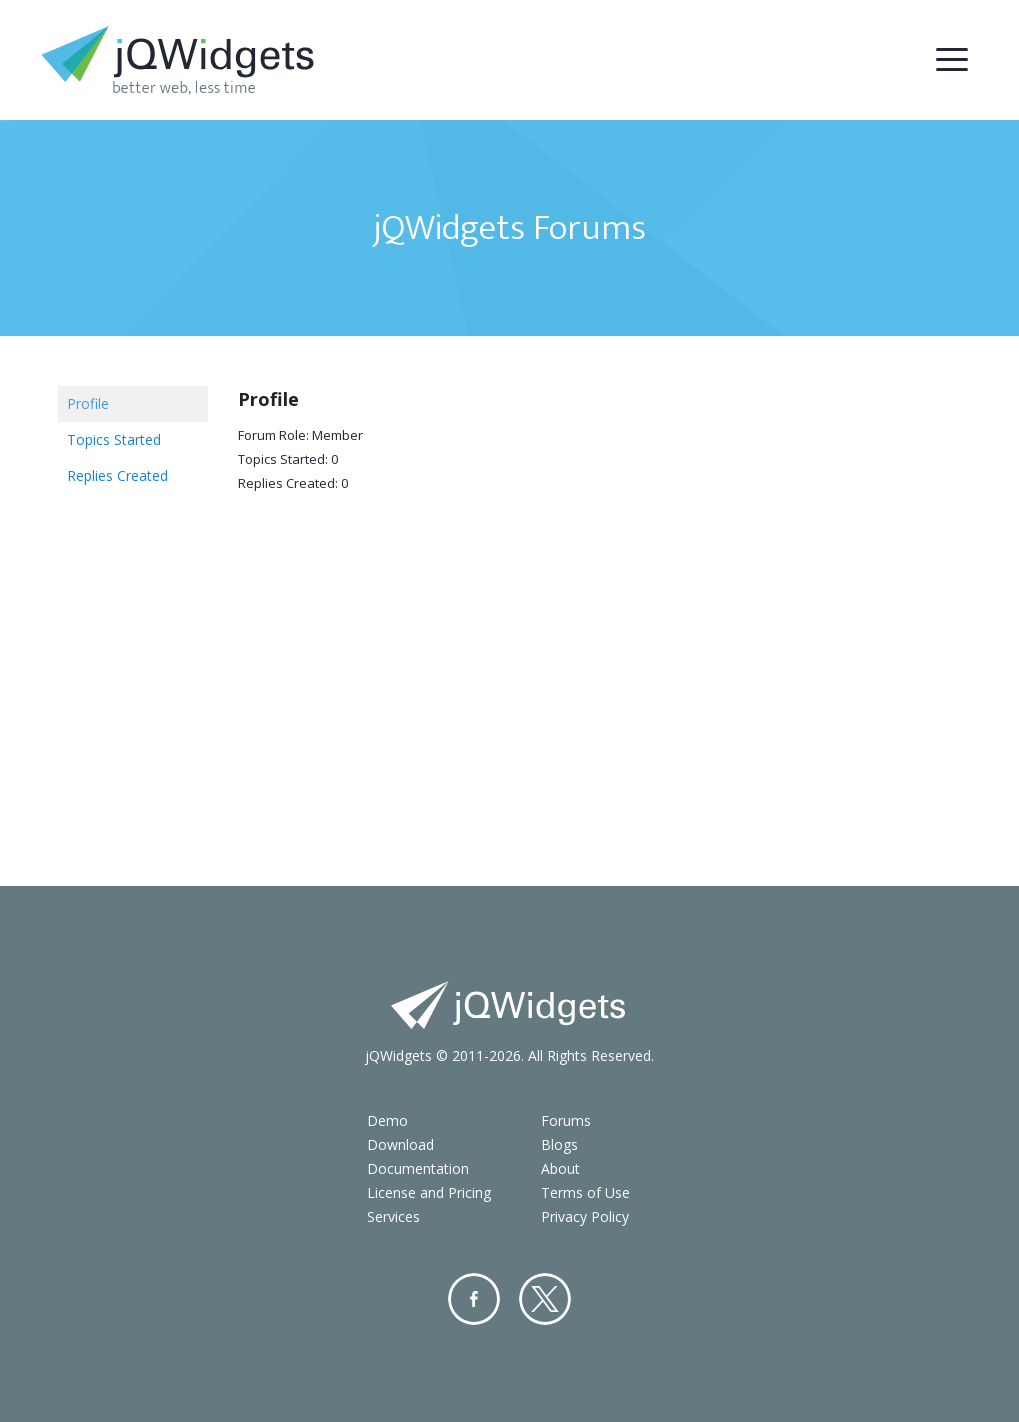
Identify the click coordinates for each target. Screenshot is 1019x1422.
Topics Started (114, 439)
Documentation (418, 1168)
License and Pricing (429, 1192)
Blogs (559, 1144)
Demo (387, 1120)
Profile (88, 403)
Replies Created (117, 475)
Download (400, 1144)
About (560, 1168)
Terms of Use (585, 1192)
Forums (566, 1120)
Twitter (545, 1299)
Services (393, 1216)
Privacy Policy (585, 1216)
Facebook (474, 1299)
